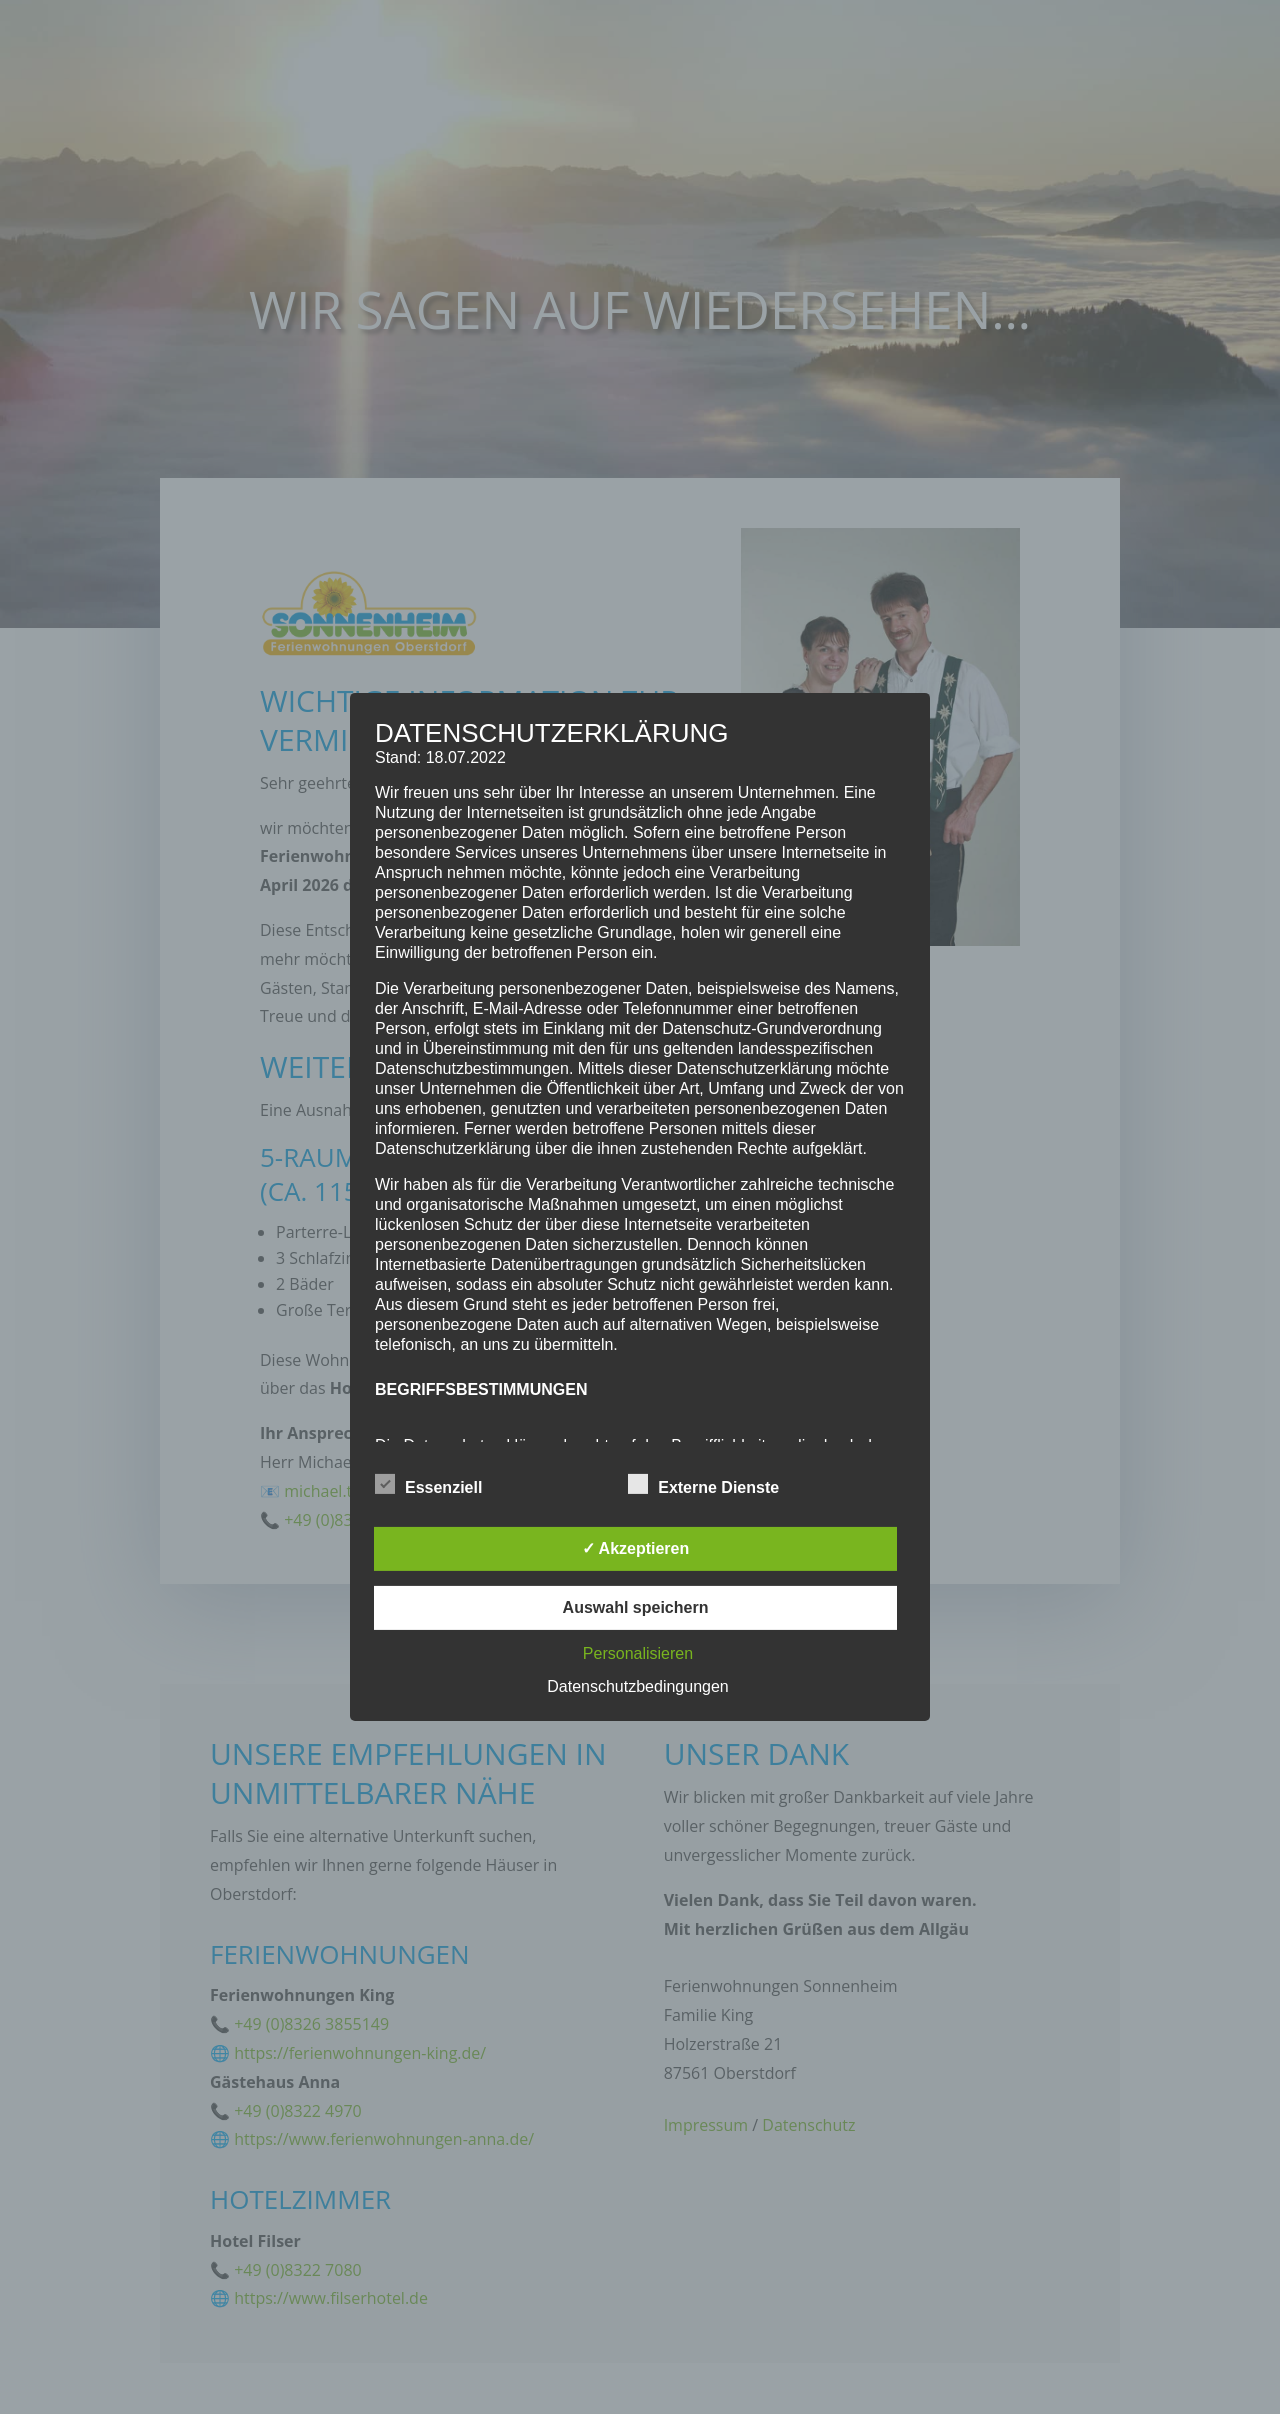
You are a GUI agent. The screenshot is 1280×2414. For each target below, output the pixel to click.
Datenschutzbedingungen (637, 1686)
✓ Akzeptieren (636, 1548)
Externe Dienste (703, 1485)
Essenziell (428, 1485)
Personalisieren (638, 1653)
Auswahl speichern (636, 1607)
